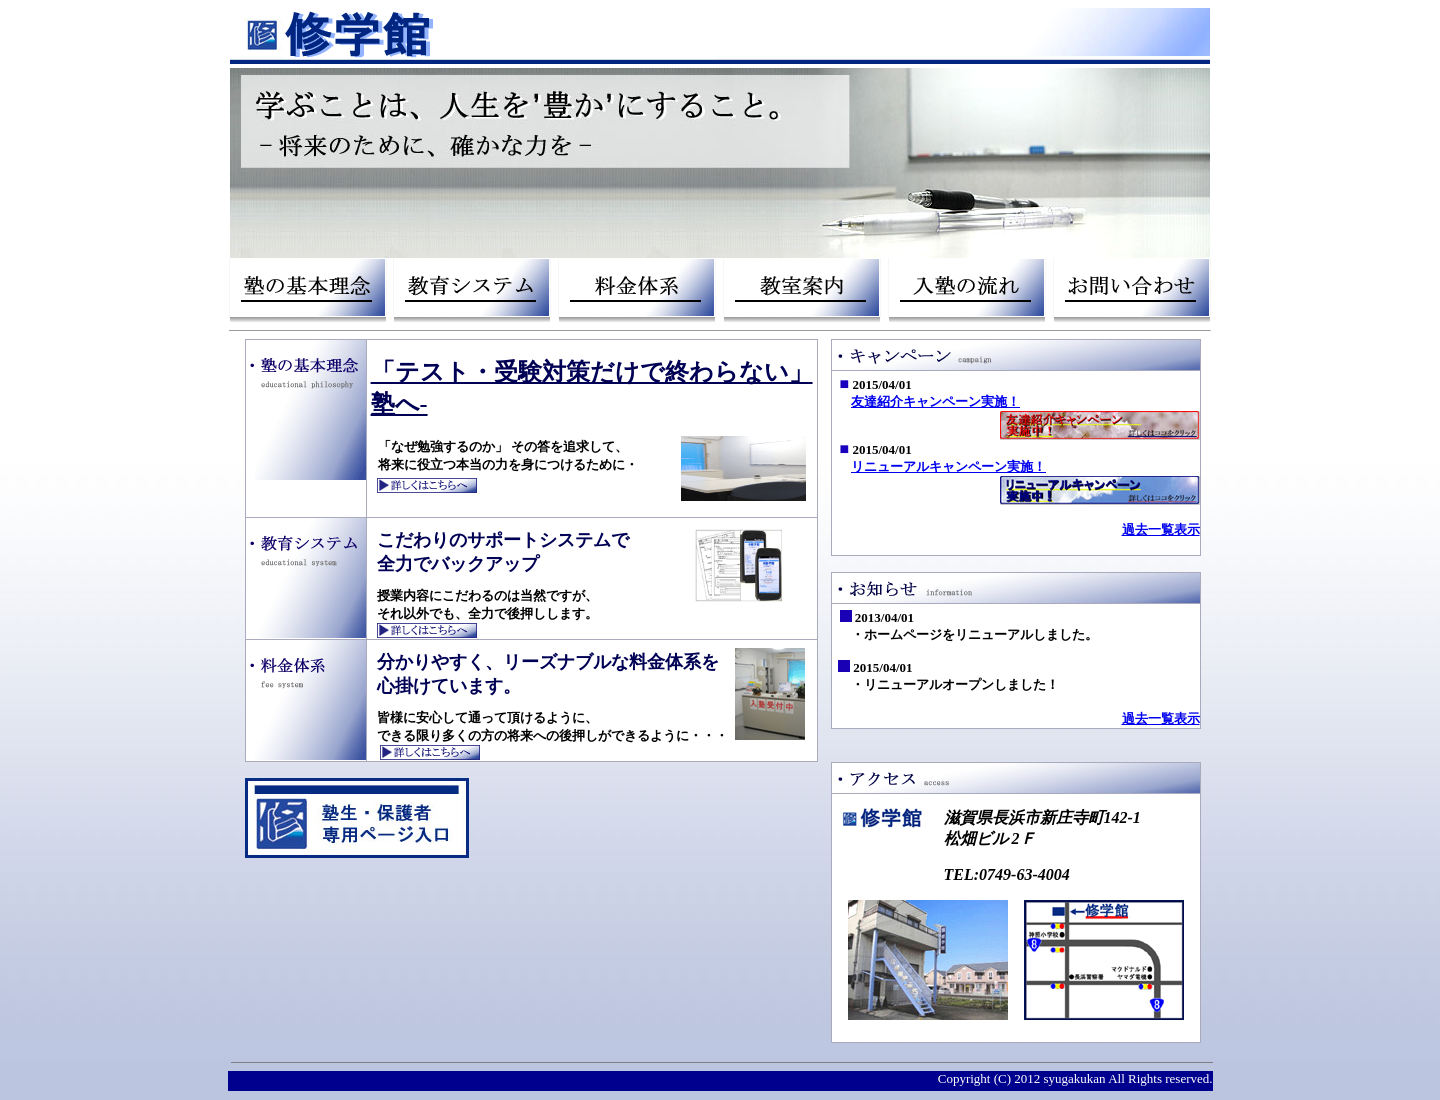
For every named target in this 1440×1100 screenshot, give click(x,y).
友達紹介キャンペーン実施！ (935, 401)
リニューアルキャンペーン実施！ (948, 466)
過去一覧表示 (1161, 529)
